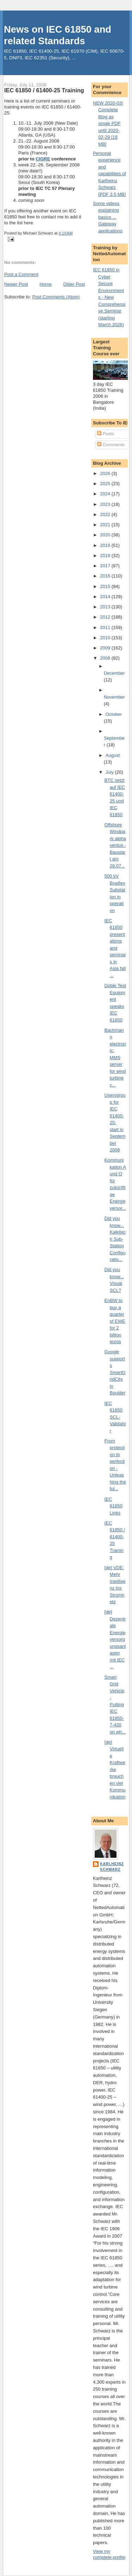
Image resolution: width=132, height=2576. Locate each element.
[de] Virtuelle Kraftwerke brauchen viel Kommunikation (115, 1769)
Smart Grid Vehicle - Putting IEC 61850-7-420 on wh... (115, 1705)
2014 (106, 596)
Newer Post (16, 284)
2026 (106, 473)
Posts (105, 433)
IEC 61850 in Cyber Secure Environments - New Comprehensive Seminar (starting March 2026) (109, 297)
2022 (106, 514)
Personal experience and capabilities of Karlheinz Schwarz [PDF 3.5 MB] (109, 174)
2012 (106, 617)
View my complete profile (109, 2554)
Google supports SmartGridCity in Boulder (115, 1372)
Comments (111, 444)
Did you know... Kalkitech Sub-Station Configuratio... (115, 1239)
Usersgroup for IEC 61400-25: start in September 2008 (115, 1122)
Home (45, 284)
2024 (106, 493)
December (114, 673)
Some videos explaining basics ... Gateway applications (107, 217)
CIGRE (43, 158)
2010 (106, 637)
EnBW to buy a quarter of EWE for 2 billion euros (115, 1321)
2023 (106, 504)
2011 (106, 627)
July (110, 772)
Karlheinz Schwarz (112, 1866)
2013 (106, 606)
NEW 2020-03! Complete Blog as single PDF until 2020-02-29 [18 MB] (108, 123)
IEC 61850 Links (113, 1506)
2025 (106, 483)
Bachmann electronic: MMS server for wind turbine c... (115, 1058)
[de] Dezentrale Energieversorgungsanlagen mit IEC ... (115, 1639)
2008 (106, 658)
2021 (106, 524)
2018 (106, 555)
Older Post (74, 284)
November (114, 697)
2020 (106, 534)
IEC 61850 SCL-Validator (115, 1417)
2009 (106, 647)
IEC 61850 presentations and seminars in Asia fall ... (115, 948)
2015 (106, 586)
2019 (106, 545)
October (114, 714)
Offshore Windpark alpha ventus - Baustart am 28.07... (115, 845)
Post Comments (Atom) (56, 296)
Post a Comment (21, 274)
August (113, 755)
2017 (106, 565)
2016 (106, 576)
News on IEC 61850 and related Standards (57, 35)
